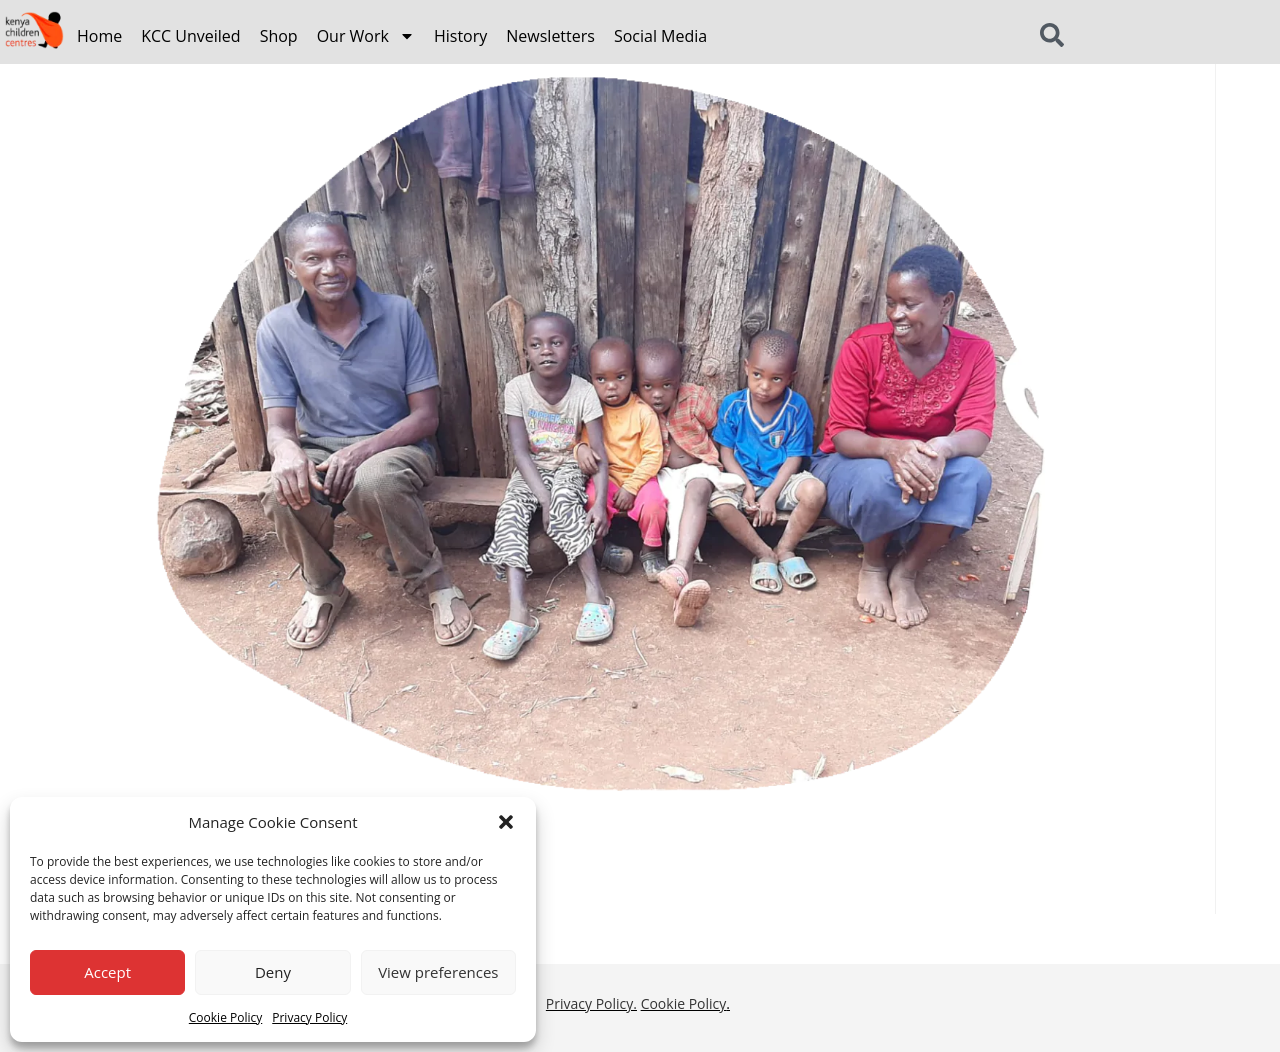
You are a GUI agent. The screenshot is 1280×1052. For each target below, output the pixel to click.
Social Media (660, 36)
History (460, 36)
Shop (279, 36)
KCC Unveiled (190, 36)
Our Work (366, 36)
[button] (506, 822)
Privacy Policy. (591, 1003)
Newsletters (550, 36)
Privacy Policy (309, 1017)
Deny (273, 972)
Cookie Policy (225, 1017)
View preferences (438, 972)
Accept (107, 972)
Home (99, 36)
